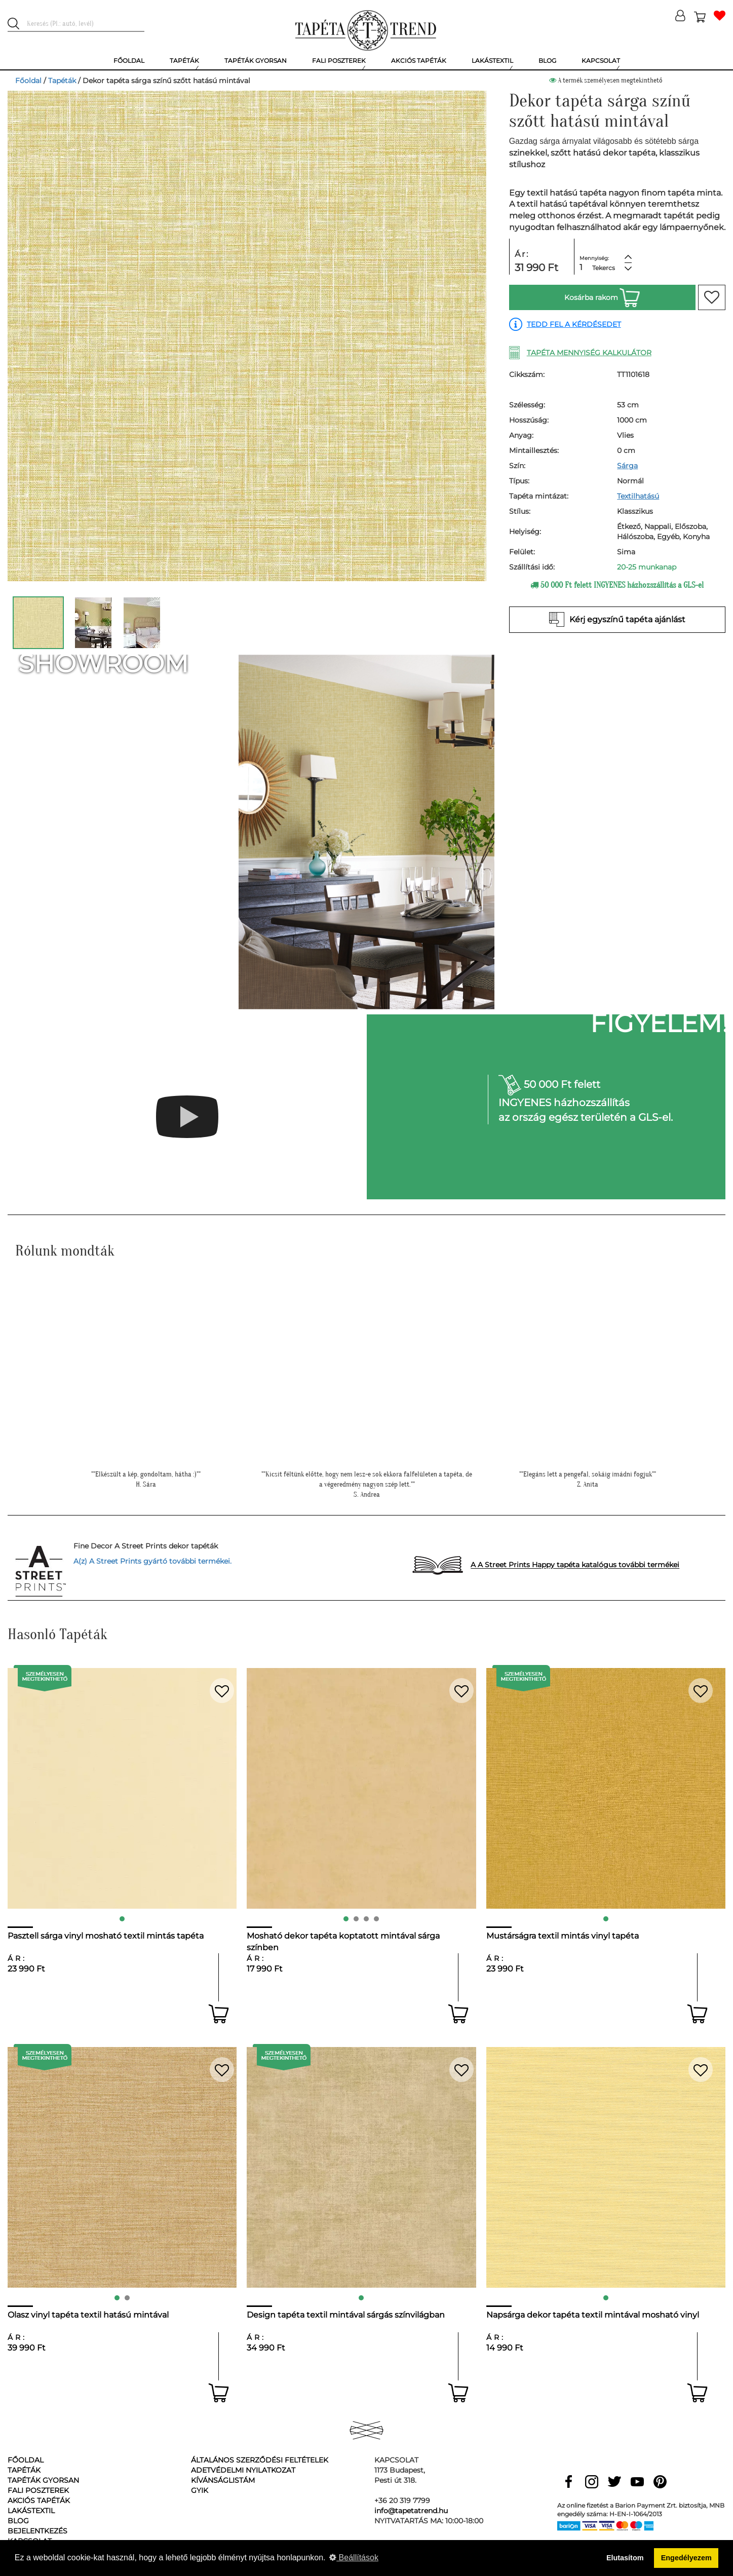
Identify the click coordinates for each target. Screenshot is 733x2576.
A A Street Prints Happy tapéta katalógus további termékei (575, 1565)
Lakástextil (31, 2510)
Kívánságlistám (223, 2480)
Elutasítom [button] (625, 2558)
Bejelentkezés (37, 2530)
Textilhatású (638, 496)
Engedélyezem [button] (686, 2558)
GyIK (199, 2490)
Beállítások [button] (353, 2557)
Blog (18, 2520)
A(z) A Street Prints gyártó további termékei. (152, 1561)
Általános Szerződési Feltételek (259, 2460)
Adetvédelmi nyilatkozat (243, 2470)
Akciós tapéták (39, 2500)
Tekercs (603, 268)
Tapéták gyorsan (43, 2480)
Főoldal (28, 80)
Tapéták (62, 80)
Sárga (627, 465)
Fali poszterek (38, 2490)
